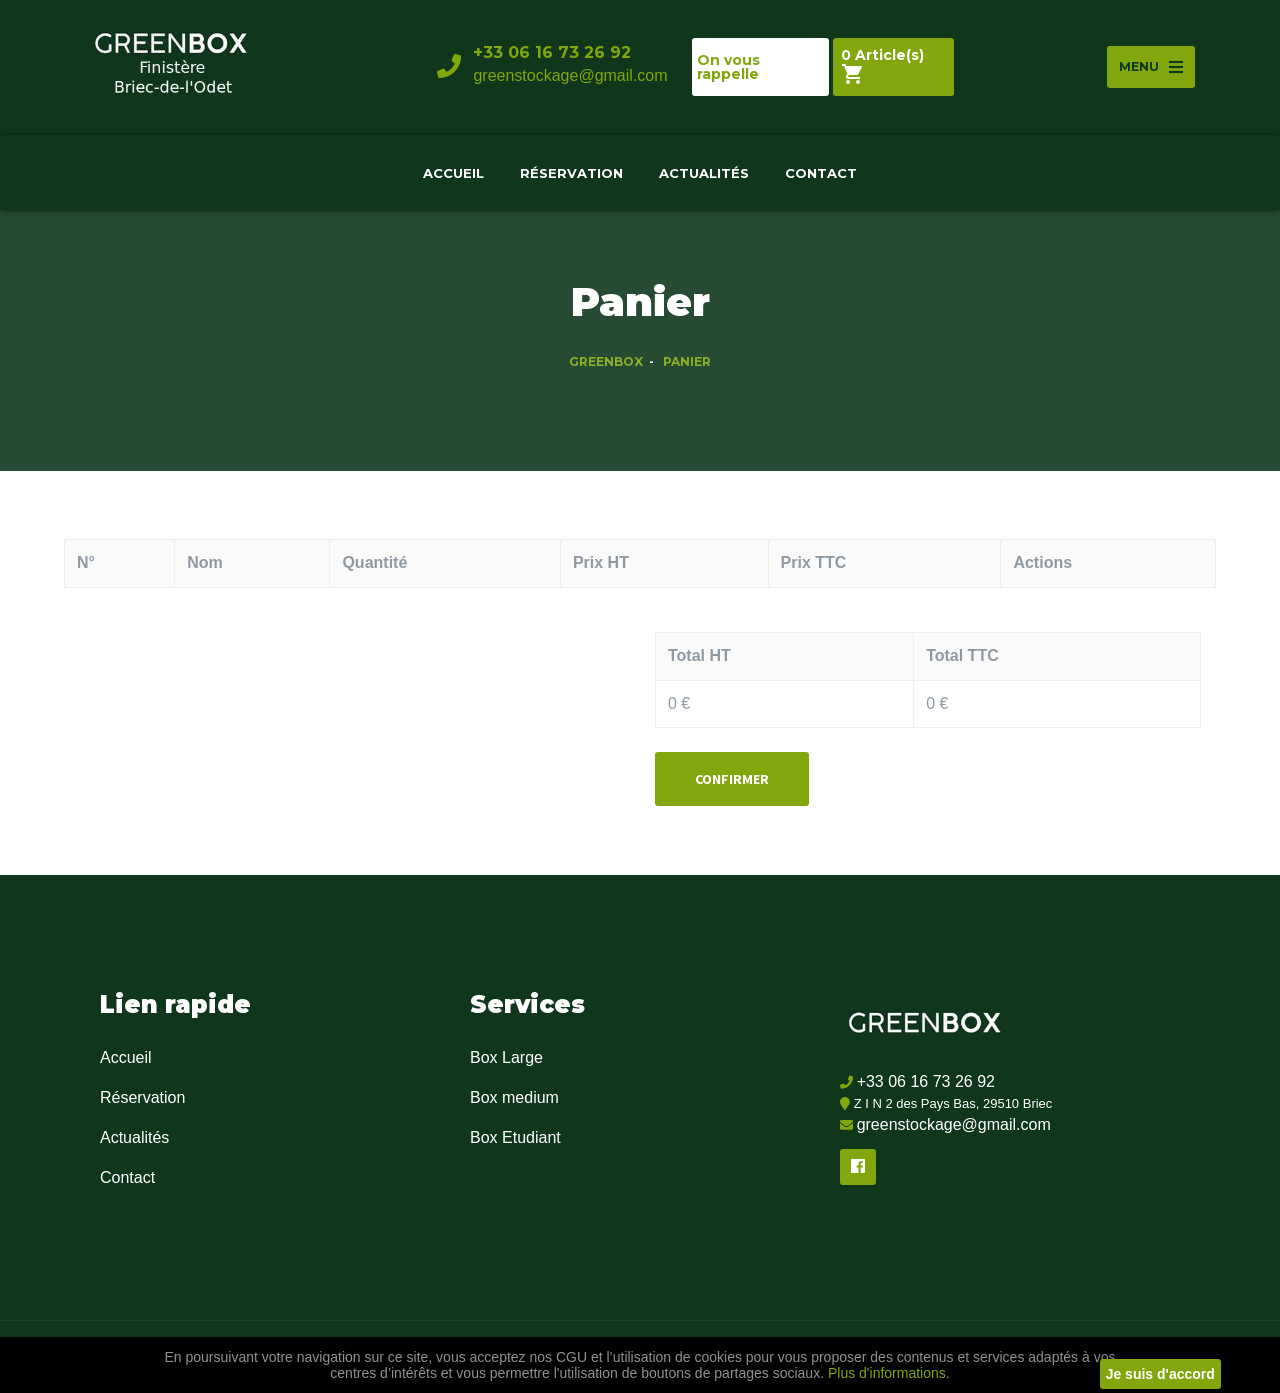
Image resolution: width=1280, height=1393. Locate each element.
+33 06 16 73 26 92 (552, 52)
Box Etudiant (515, 1137)
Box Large (506, 1057)
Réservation (571, 173)
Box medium (514, 1097)
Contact (821, 173)
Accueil (453, 173)
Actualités (704, 173)
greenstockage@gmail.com (570, 75)
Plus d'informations (885, 1373)
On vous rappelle (728, 67)
